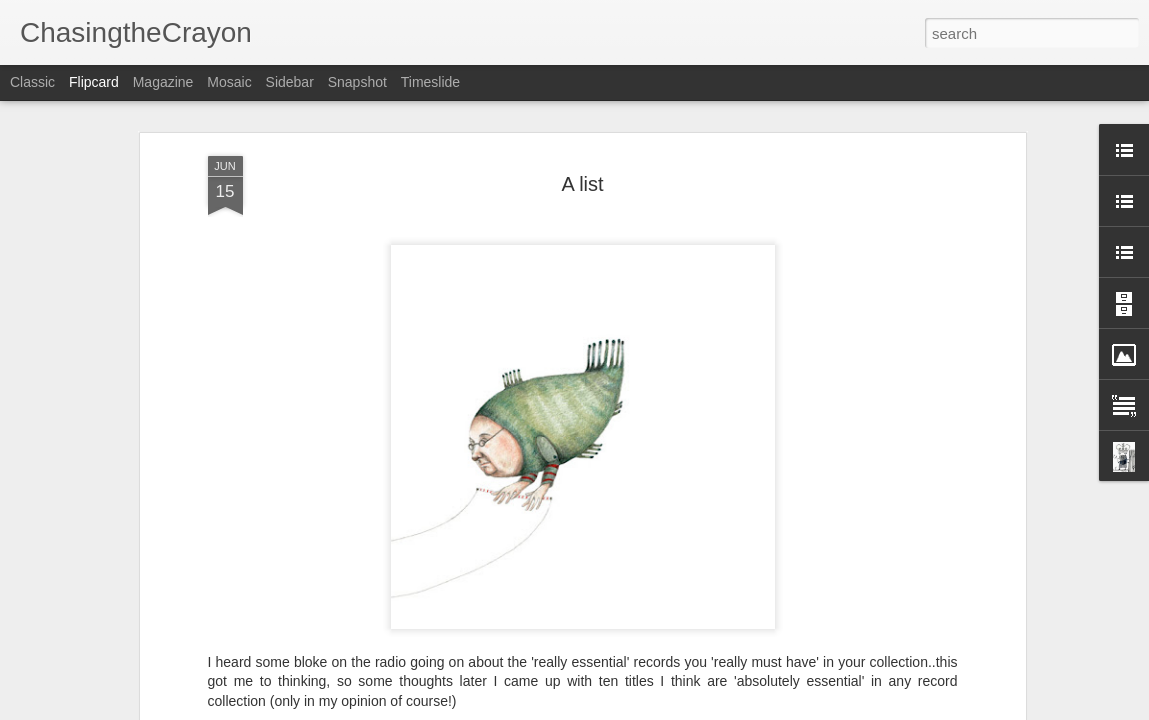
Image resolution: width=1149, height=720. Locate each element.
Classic (32, 82)
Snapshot (357, 82)
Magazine (163, 82)
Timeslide (430, 82)
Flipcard (94, 82)
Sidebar (290, 82)
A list (582, 184)
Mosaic (229, 82)
